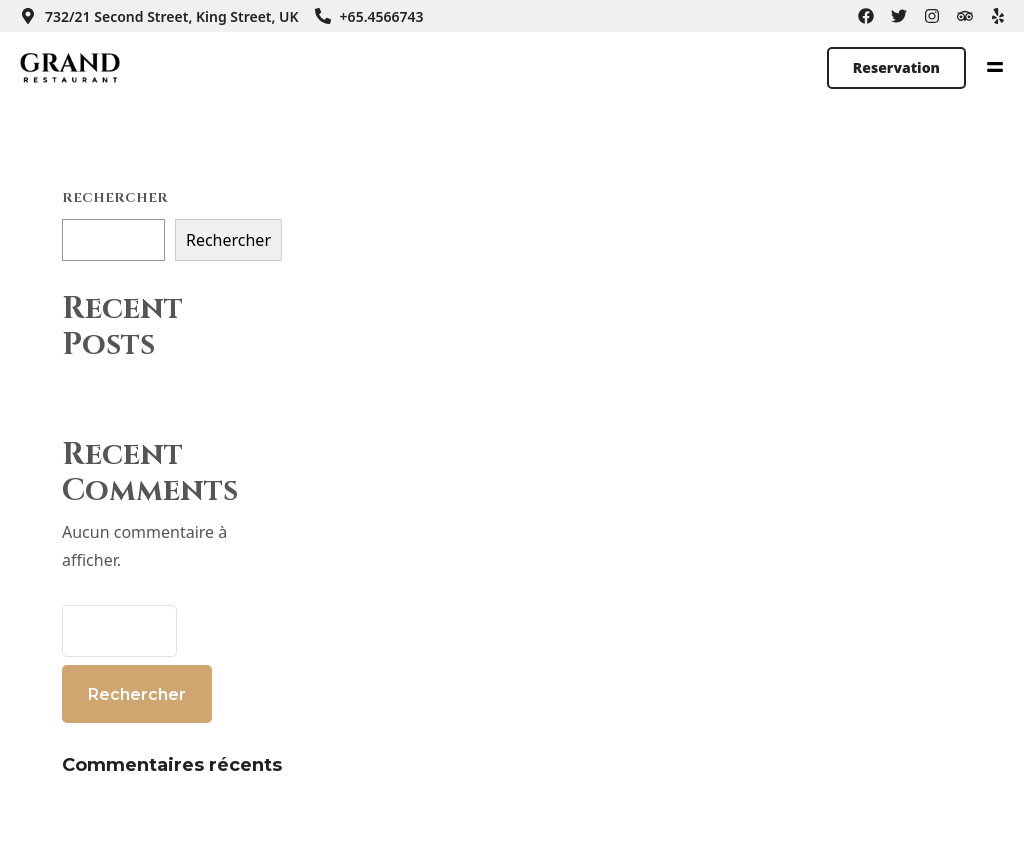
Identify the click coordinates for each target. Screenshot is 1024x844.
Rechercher (115, 198)
